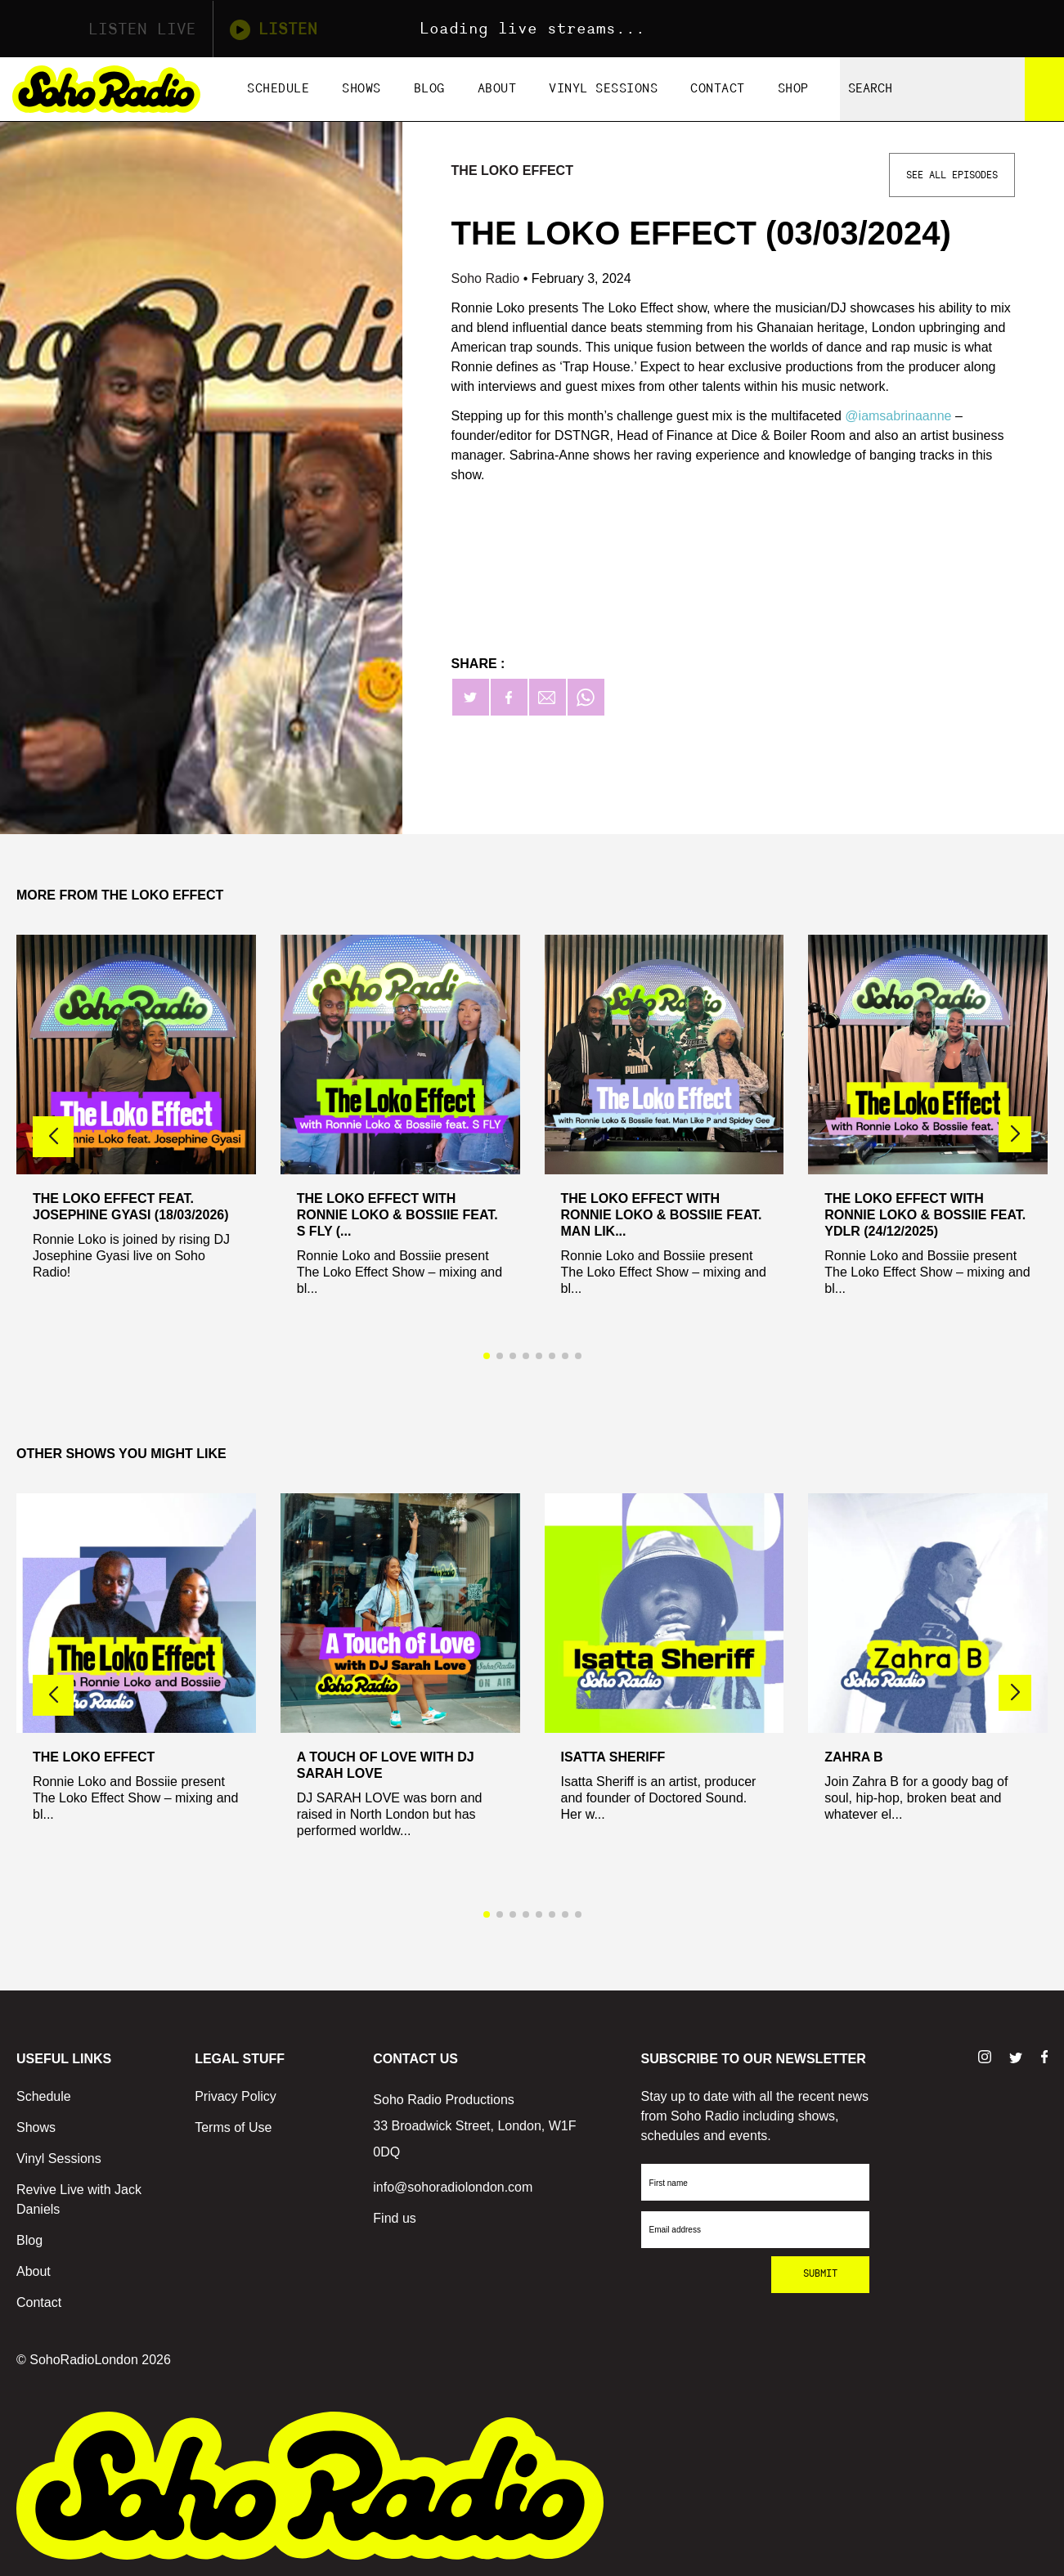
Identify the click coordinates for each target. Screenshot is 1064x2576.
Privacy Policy (235, 2096)
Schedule (278, 89)
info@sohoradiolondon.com (452, 2187)
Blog (429, 89)
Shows (361, 89)
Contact (717, 89)
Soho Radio (487, 278)
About (497, 89)
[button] (1015, 1134)
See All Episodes (952, 175)
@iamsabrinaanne (898, 416)
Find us (394, 2218)
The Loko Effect (512, 170)
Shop (793, 89)
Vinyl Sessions (603, 89)
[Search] (1044, 89)
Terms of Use (233, 2127)
